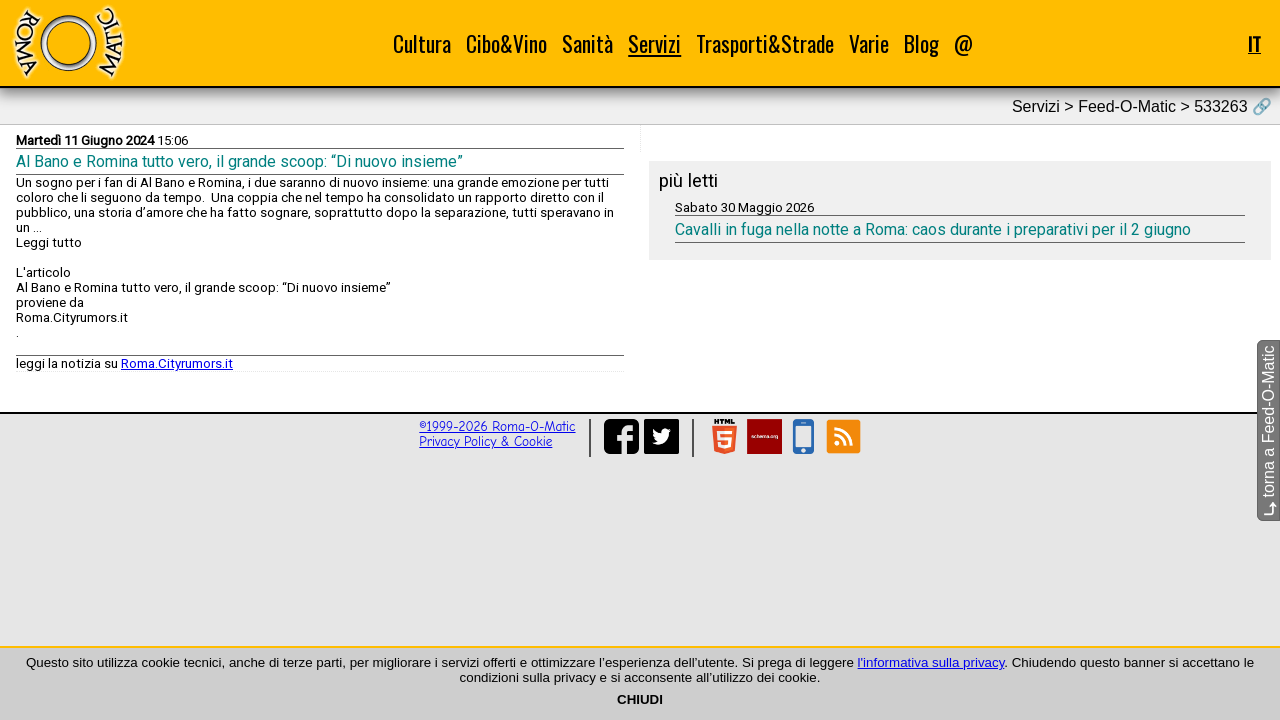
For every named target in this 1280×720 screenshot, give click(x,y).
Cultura (422, 43)
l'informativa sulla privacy (931, 662)
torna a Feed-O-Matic (1268, 431)
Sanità (587, 43)
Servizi (654, 43)
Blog (921, 43)
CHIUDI (640, 699)
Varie (869, 43)
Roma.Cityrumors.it (177, 363)
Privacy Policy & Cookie (485, 441)
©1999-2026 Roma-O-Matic (497, 426)
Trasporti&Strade (765, 43)
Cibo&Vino (506, 43)
